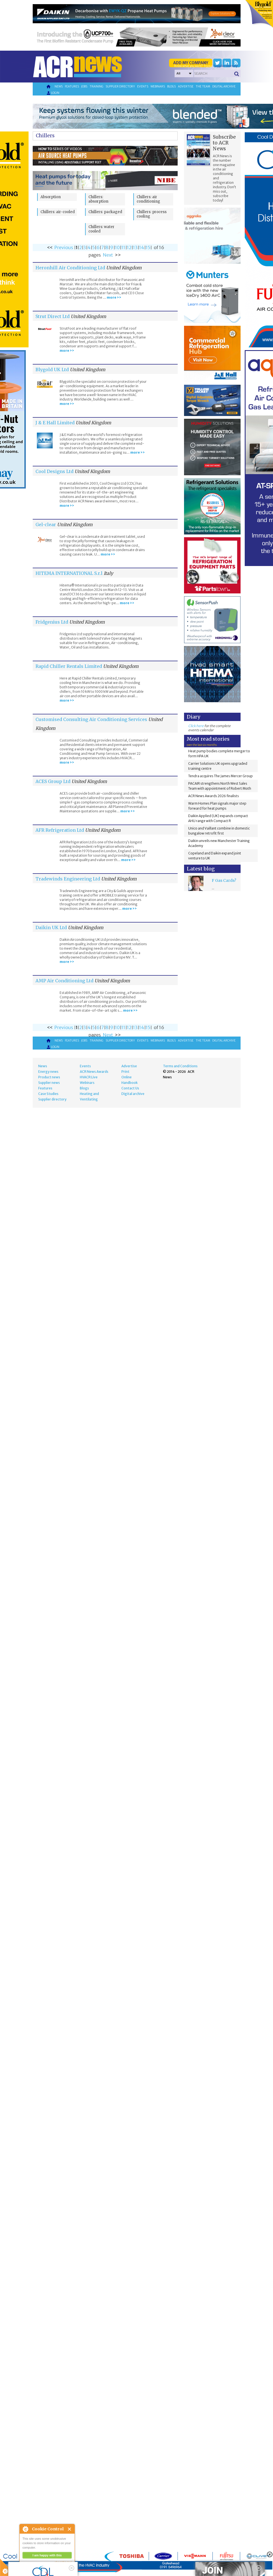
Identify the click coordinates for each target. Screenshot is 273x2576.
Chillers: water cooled (101, 229)
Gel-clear (45, 524)
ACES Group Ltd (52, 781)
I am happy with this (47, 2555)
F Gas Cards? (224, 880)
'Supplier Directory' (225, 66)
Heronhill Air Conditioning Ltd (70, 267)
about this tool (63, 2562)
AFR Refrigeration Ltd (59, 830)
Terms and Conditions (180, 1066)
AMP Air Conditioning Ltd (64, 980)
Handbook (129, 1083)
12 (129, 247)
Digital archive (224, 86)
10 (117, 247)
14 (141, 247)
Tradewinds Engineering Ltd (67, 879)
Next (108, 255)
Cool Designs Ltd (54, 471)
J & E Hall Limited (55, 422)
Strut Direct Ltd (52, 316)
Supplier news (49, 1083)
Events (142, 86)
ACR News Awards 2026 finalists (213, 796)
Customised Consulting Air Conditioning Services (91, 719)
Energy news (48, 1071)
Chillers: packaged (105, 212)
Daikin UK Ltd (51, 927)
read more (30, 2569)
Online (126, 1077)
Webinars (157, 86)
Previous (63, 247)
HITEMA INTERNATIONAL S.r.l (69, 573)
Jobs (84, 86)
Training (96, 86)
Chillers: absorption (98, 199)
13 (135, 247)
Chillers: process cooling (152, 214)
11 (123, 247)
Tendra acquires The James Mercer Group (220, 776)
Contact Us (130, 1088)
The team (203, 86)
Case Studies (48, 1094)
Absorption (50, 197)
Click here (196, 726)
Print (125, 1071)
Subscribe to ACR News (224, 143)
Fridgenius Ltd (51, 622)
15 (148, 247)
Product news (49, 1077)
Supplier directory (120, 86)
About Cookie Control (25, 2529)
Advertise (185, 86)
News (59, 86)
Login (52, 93)
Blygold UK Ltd (52, 369)
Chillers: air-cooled (57, 212)
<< (50, 247)
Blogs (171, 86)
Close (70, 2529)
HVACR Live (89, 1077)
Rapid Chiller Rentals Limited (68, 666)
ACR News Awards (94, 1071)
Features (72, 86)
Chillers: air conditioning (148, 199)
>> (118, 255)
